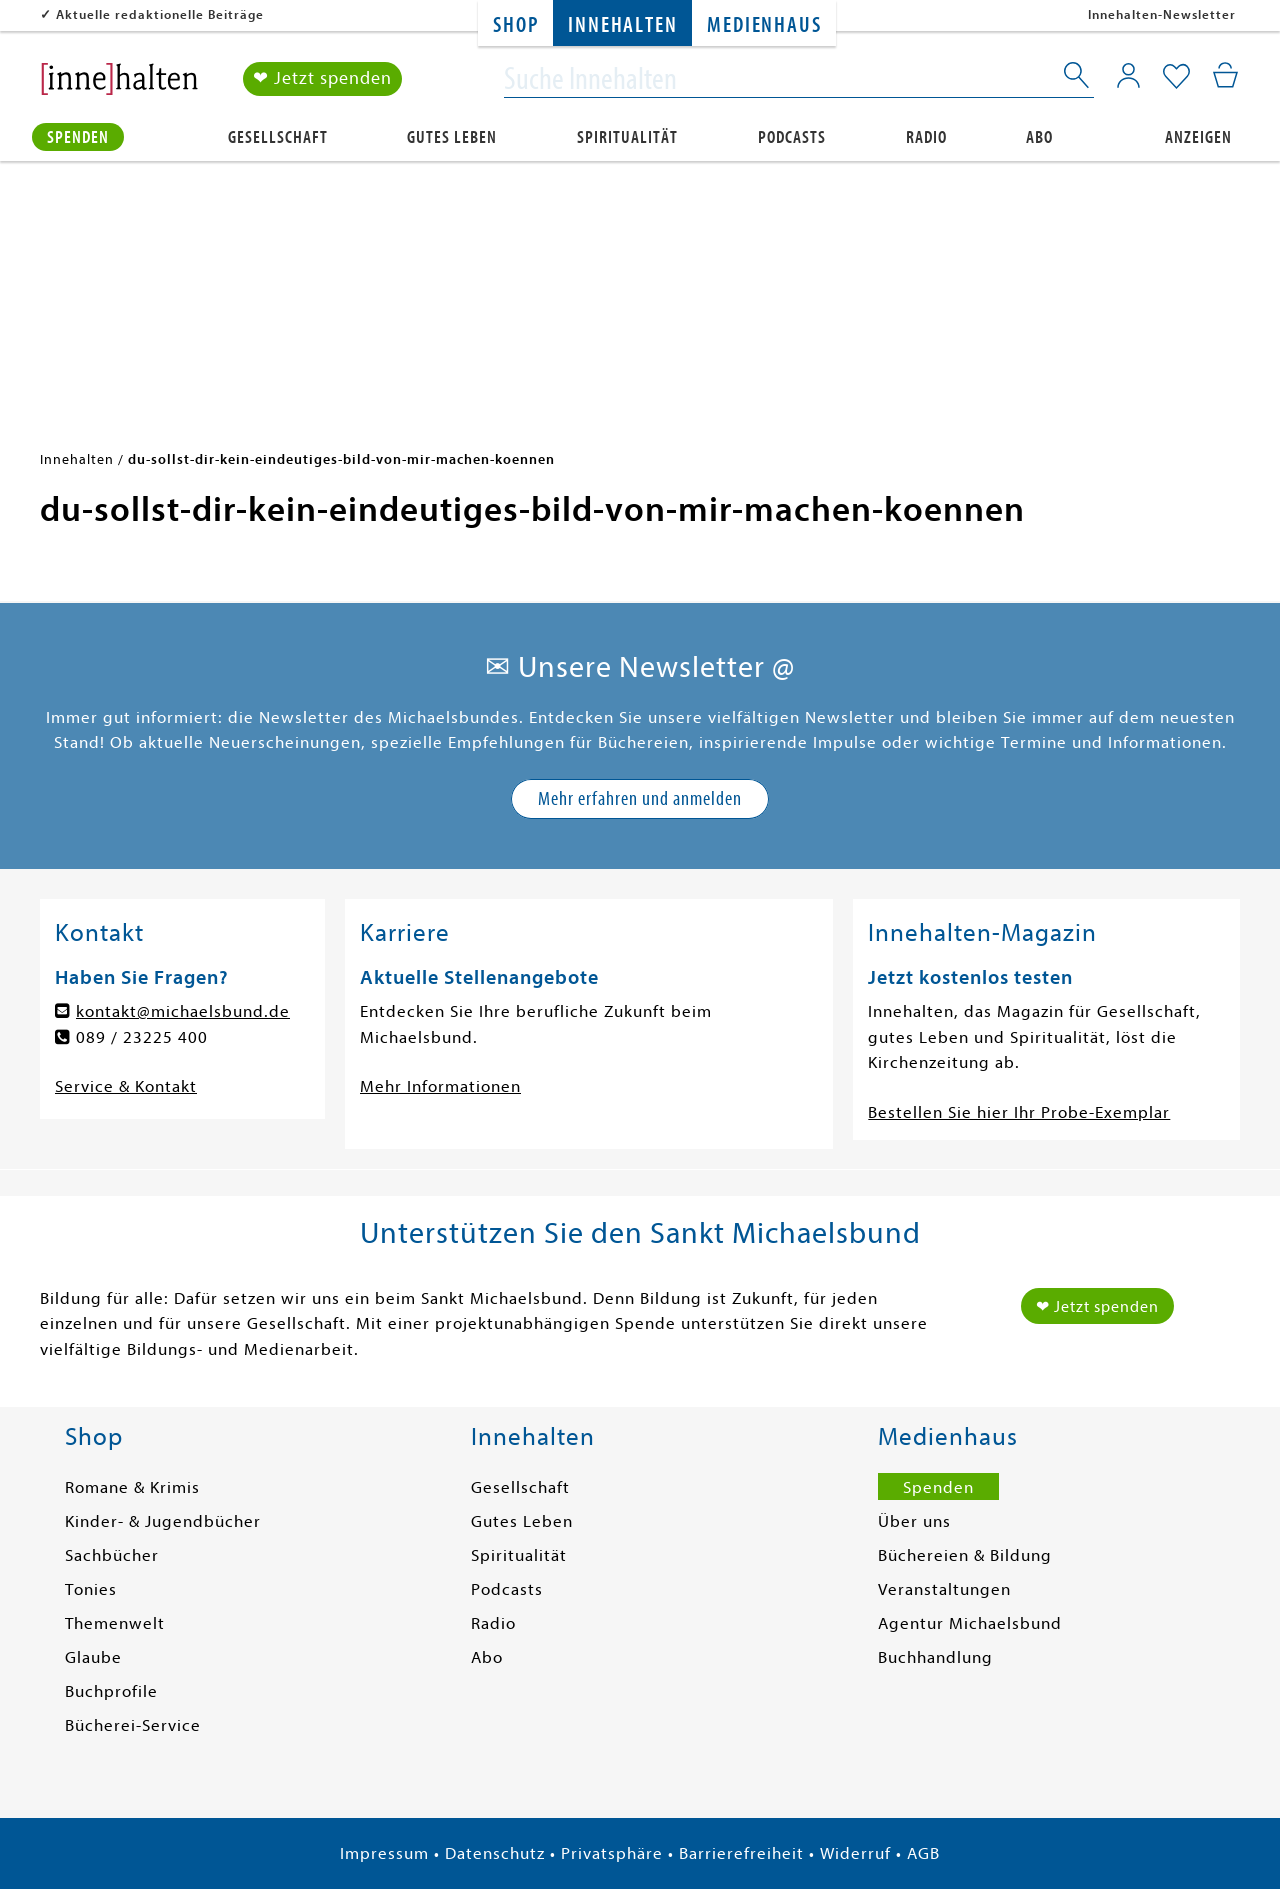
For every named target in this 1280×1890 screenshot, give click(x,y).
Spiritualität (627, 136)
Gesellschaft (278, 136)
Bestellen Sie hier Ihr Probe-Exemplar (1019, 1112)
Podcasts (792, 136)
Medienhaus (764, 25)
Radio (926, 136)
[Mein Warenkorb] (1225, 75)
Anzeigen (1198, 136)
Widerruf (855, 1853)
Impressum (384, 1853)
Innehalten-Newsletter (1162, 14)
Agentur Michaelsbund (970, 1623)
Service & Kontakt (126, 1086)
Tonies (91, 1589)
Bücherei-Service (133, 1725)
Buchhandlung (935, 1657)
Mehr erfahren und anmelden (640, 798)
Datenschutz (495, 1853)
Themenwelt (115, 1623)
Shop (515, 25)
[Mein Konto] (1128, 75)
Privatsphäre (612, 1853)
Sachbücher (112, 1555)
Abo (1039, 136)
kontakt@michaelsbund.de (183, 1011)
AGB (923, 1853)
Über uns (914, 1521)
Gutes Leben (452, 136)
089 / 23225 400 (142, 1037)
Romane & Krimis (132, 1487)
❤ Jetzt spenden (322, 78)
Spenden (78, 136)
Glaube (93, 1657)
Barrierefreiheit (741, 1853)
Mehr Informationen (440, 1086)
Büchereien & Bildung (965, 1555)
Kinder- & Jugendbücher (163, 1521)
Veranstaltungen (944, 1589)
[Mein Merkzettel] (1176, 77)
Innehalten (622, 25)
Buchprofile (111, 1691)
